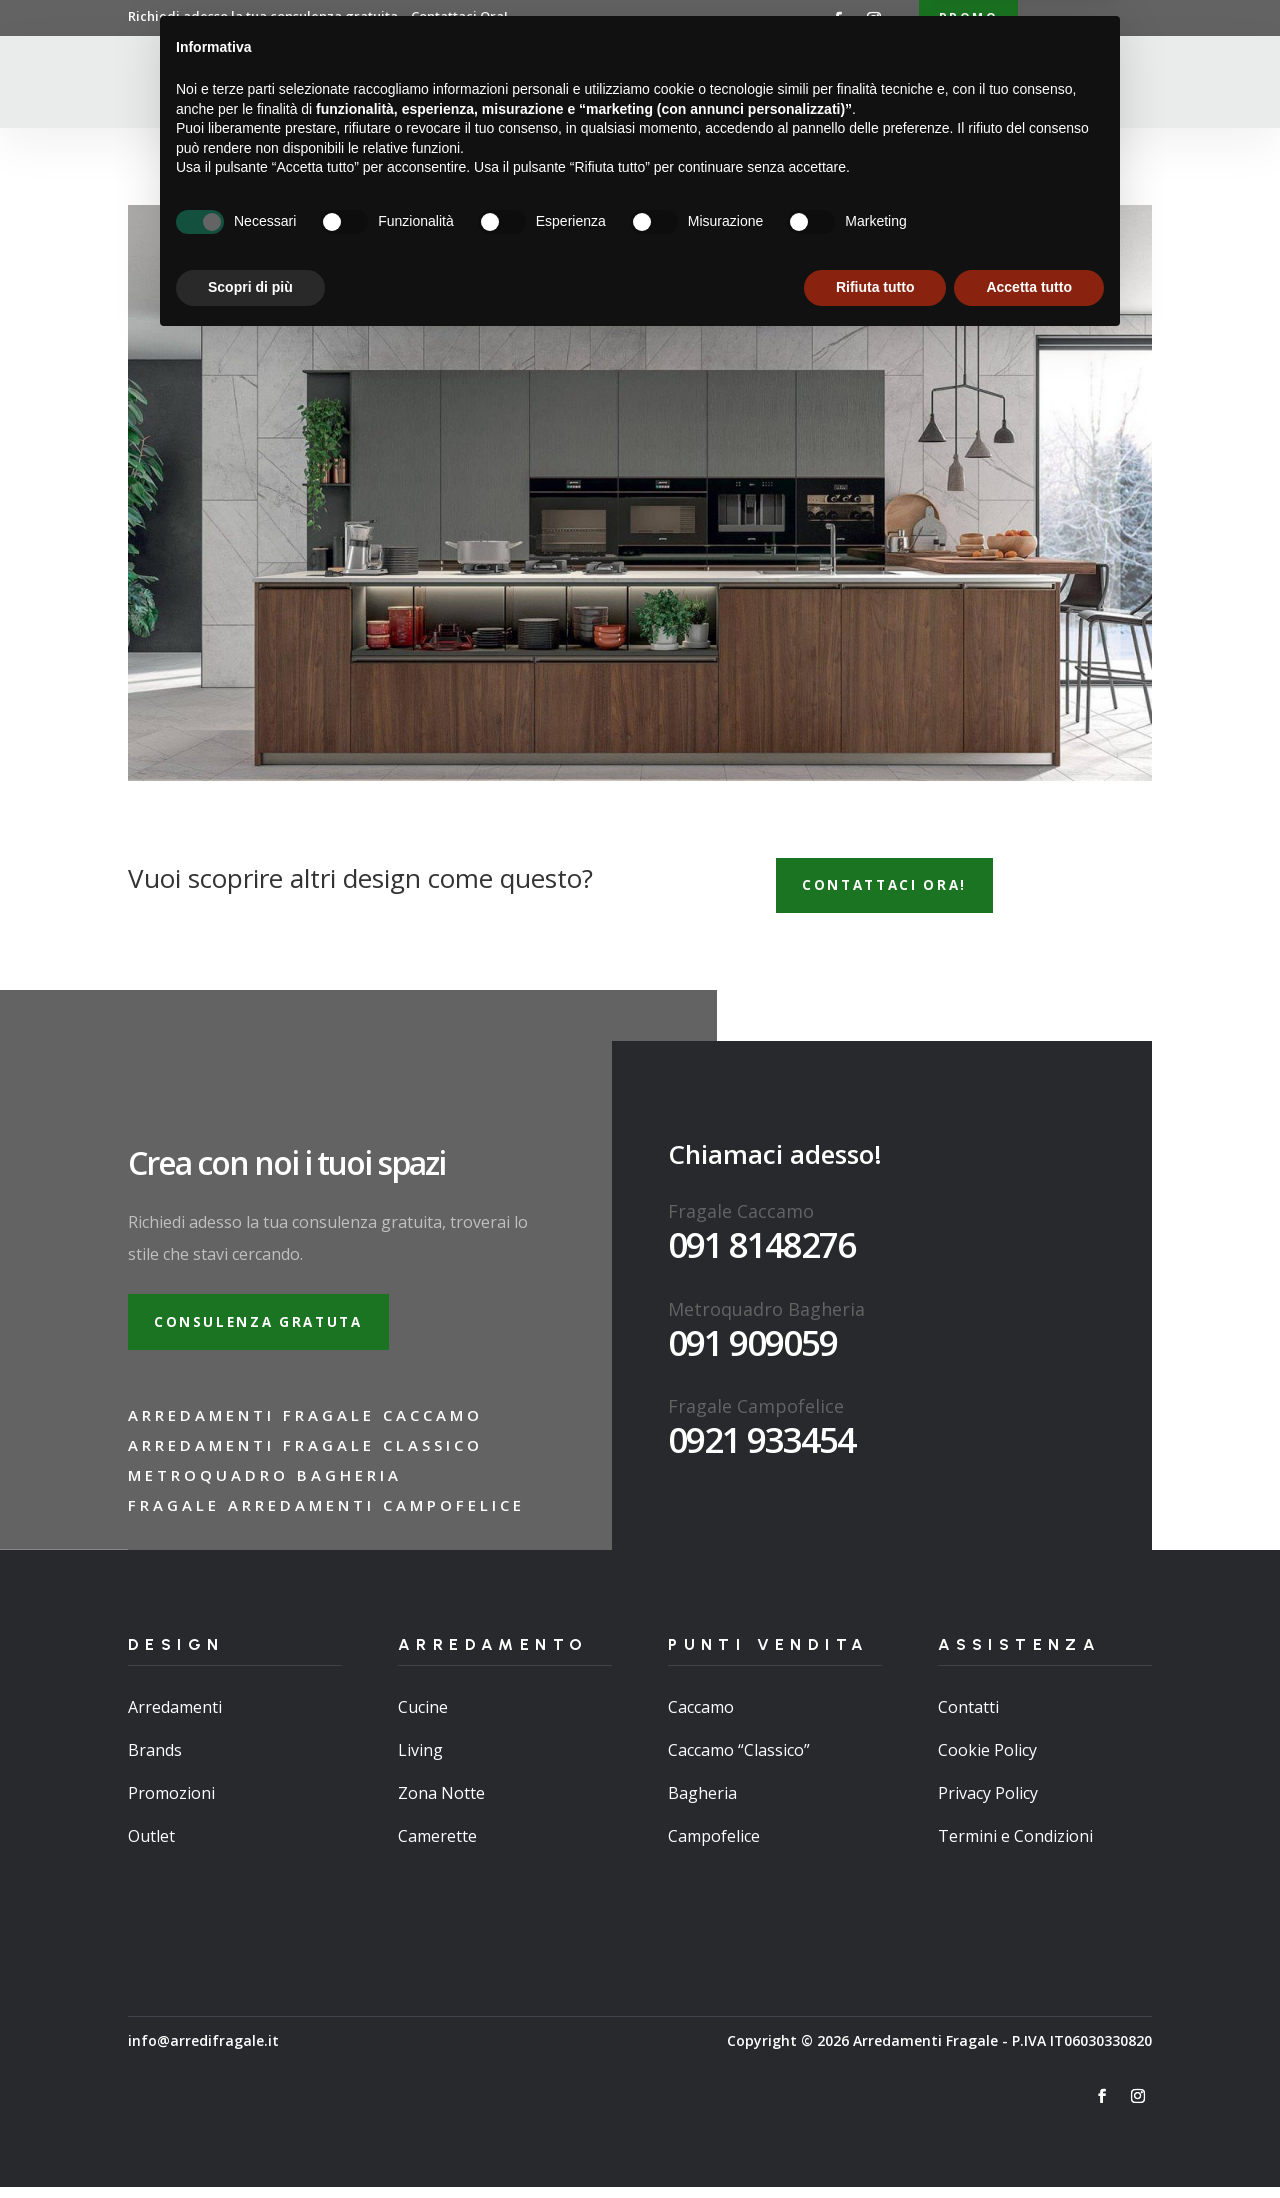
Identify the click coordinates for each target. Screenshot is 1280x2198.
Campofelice (714, 1848)
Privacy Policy (988, 1805)
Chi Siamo (500, 83)
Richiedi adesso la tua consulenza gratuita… (318, 16)
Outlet (151, 1848)
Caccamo (701, 1718)
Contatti (937, 83)
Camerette (437, 1848)
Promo (968, 18)
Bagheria (702, 1805)
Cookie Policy (987, 1761)
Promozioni (171, 1805)
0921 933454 (761, 1446)
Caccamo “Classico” (739, 1761)
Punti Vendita (734, 83)
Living (420, 1761)
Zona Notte (441, 1805)
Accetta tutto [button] (1029, 2143)
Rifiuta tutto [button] (875, 2143)
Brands (155, 1761)
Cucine (423, 1718)
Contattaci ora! (893, 889)
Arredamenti (608, 83)
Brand (854, 83)
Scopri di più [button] (250, 2143)
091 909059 (752, 1349)
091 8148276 (761, 1250)
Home (421, 83)
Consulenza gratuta (267, 1330)
